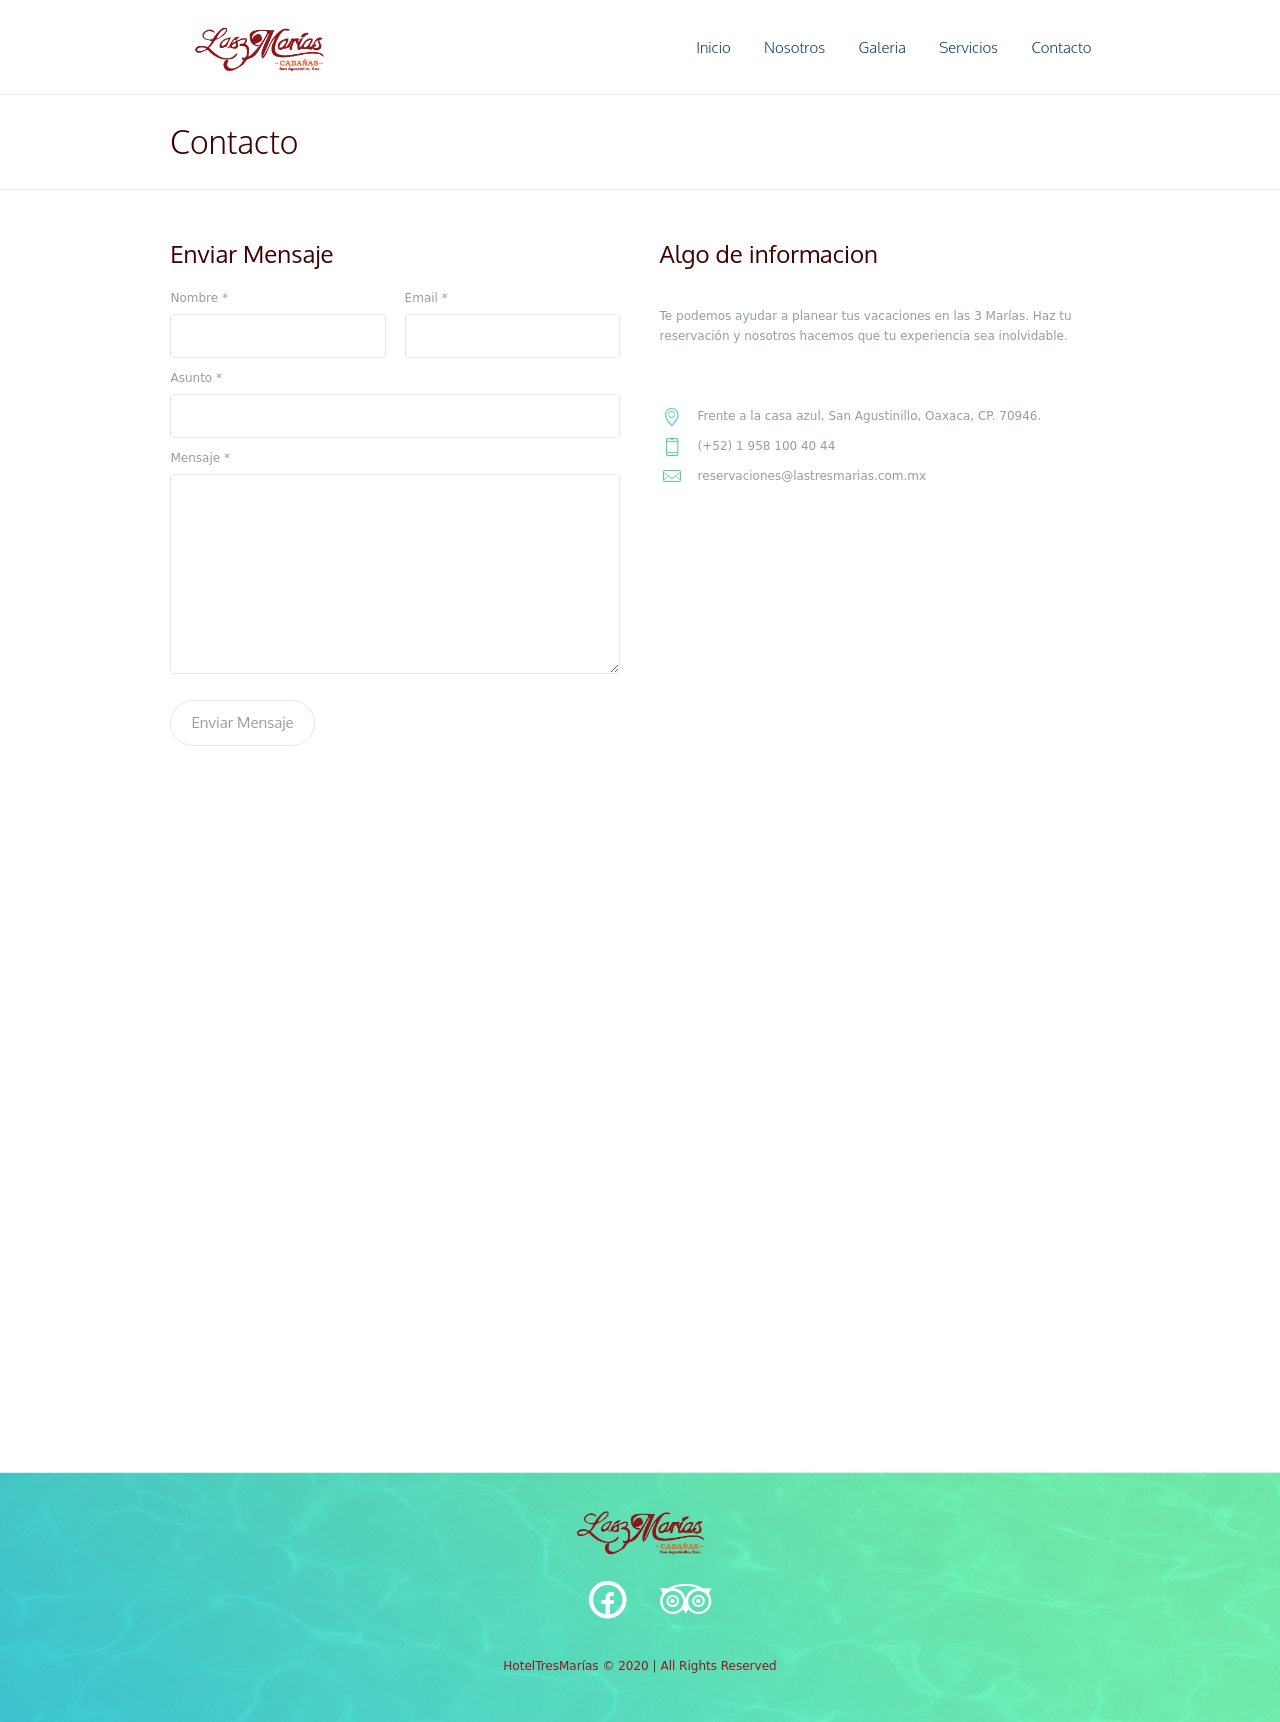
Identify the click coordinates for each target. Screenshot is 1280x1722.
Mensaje (199, 458)
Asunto (196, 378)
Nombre (199, 298)
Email (426, 298)
